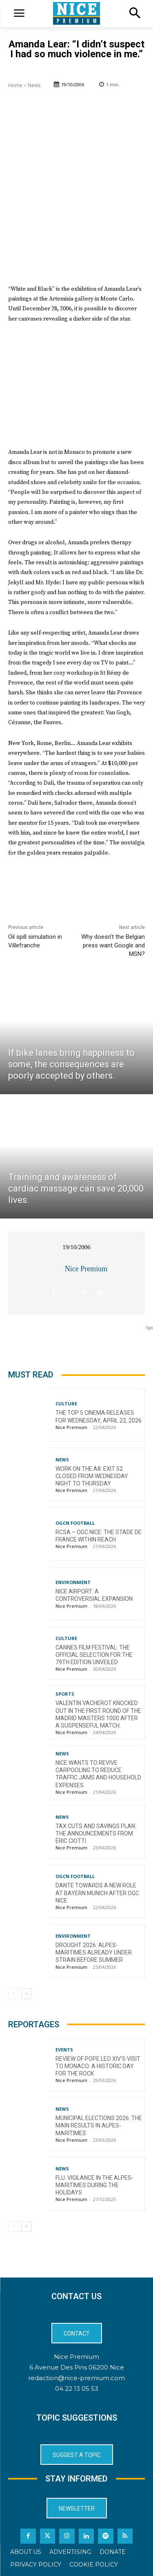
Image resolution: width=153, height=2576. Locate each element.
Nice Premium (86, 1269)
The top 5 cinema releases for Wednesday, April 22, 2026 (98, 1416)
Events (64, 2049)
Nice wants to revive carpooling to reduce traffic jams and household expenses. (98, 1773)
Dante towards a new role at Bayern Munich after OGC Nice (97, 1892)
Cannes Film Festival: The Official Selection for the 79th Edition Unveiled (94, 1654)
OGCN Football (75, 1523)
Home (15, 85)
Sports (64, 1694)
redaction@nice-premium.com (76, 2378)
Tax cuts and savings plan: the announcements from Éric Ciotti (95, 1833)
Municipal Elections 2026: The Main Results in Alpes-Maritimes (98, 2125)
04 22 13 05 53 (76, 2388)
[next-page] (26, 1993)
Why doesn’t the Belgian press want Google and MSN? (113, 945)
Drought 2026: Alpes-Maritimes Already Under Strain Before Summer (93, 1952)
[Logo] (76, 13)
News (34, 85)
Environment (73, 1582)
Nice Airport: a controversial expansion (94, 1595)
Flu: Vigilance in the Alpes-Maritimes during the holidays (94, 2185)
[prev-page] (13, 1993)
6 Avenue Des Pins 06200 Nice (76, 2367)
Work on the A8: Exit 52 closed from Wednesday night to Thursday (91, 1476)
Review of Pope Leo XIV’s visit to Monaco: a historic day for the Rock (97, 2066)
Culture (66, 1403)
